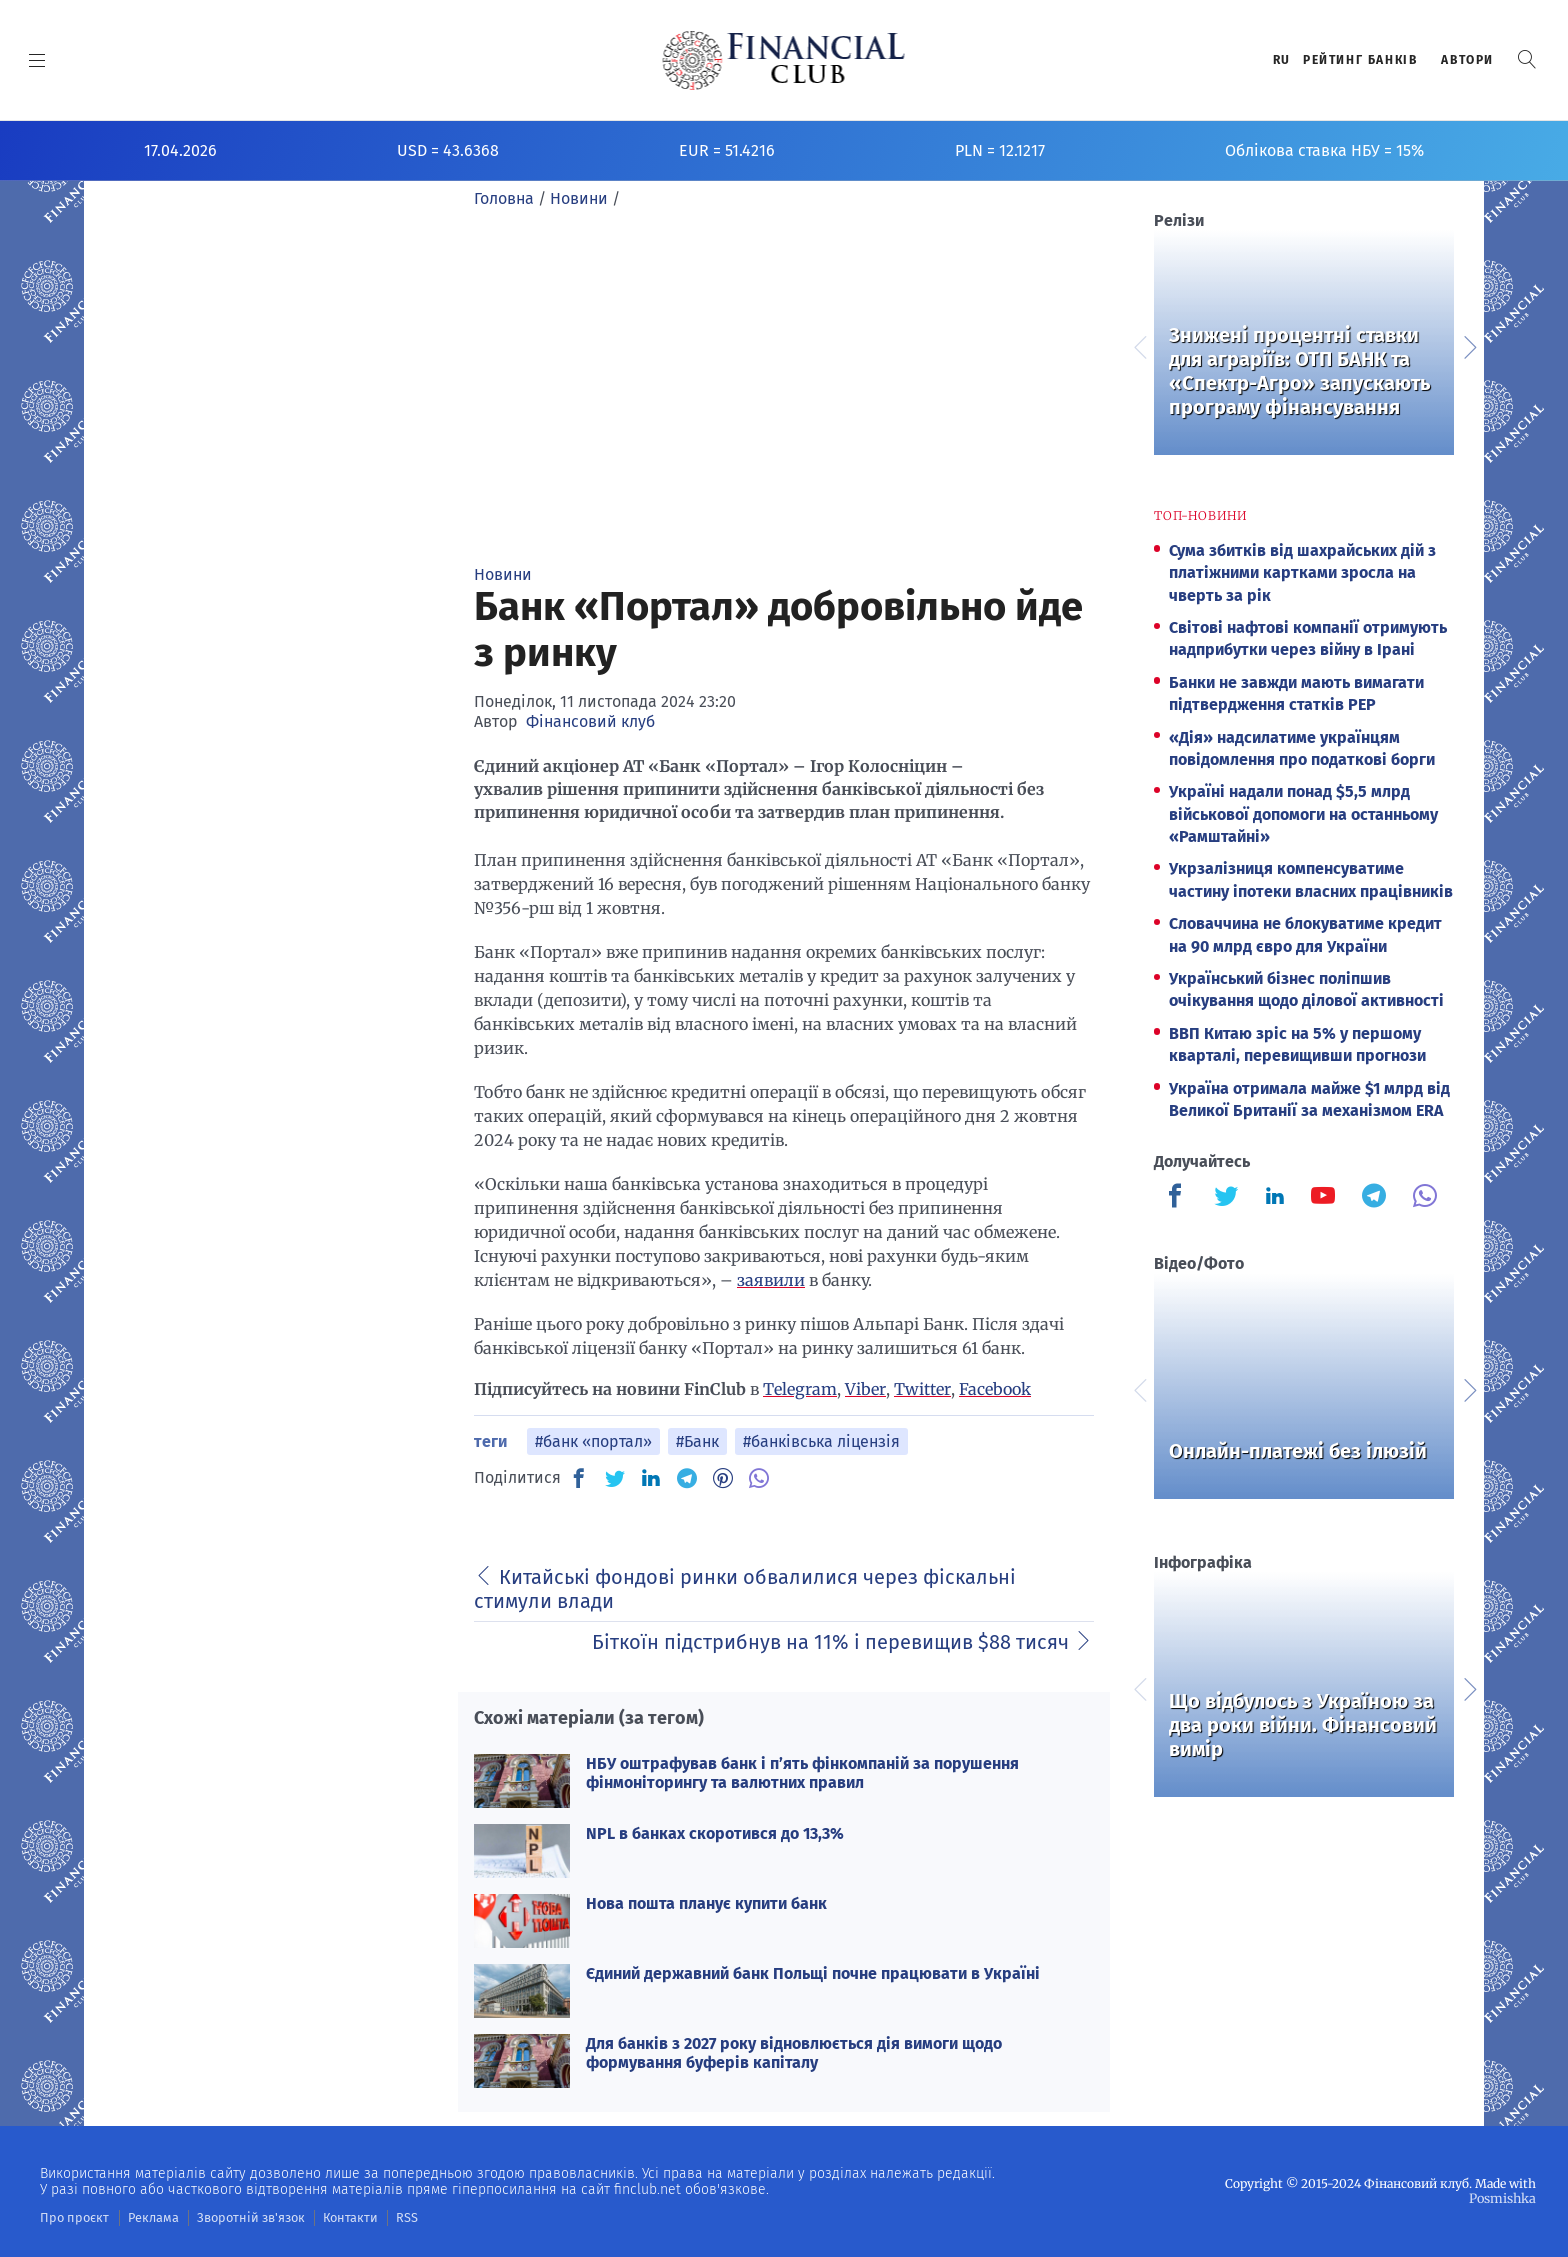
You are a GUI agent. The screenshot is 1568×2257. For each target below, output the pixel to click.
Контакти (333, 2217)
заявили (771, 1280)
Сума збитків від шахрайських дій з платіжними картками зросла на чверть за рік (1302, 573)
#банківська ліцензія (821, 1441)
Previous (1139, 345)
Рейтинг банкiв (1360, 60)
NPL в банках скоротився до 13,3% (715, 1833)
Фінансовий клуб (590, 721)
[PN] (723, 1478)
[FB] (579, 1478)
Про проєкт (71, 2217)
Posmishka (1503, 2197)
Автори (1467, 60)
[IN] (651, 1479)
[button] (1527, 59)
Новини (503, 574)
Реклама (146, 2217)
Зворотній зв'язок (239, 2217)
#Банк (697, 1441)
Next (1469, 345)
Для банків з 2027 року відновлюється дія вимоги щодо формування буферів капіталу (794, 2053)
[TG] (687, 1478)
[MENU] (37, 60)
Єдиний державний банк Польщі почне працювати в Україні (813, 1973)
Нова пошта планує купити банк (706, 1903)
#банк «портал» (593, 1441)
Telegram (800, 1389)
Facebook (995, 1389)
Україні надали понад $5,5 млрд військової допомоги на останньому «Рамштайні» (1303, 814)
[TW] (615, 1478)
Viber (865, 1389)
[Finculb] (1179, 1198)
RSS (387, 2217)
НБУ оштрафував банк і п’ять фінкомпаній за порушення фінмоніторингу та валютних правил (802, 1773)
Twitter (922, 1389)
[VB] (759, 1478)
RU (1282, 60)
